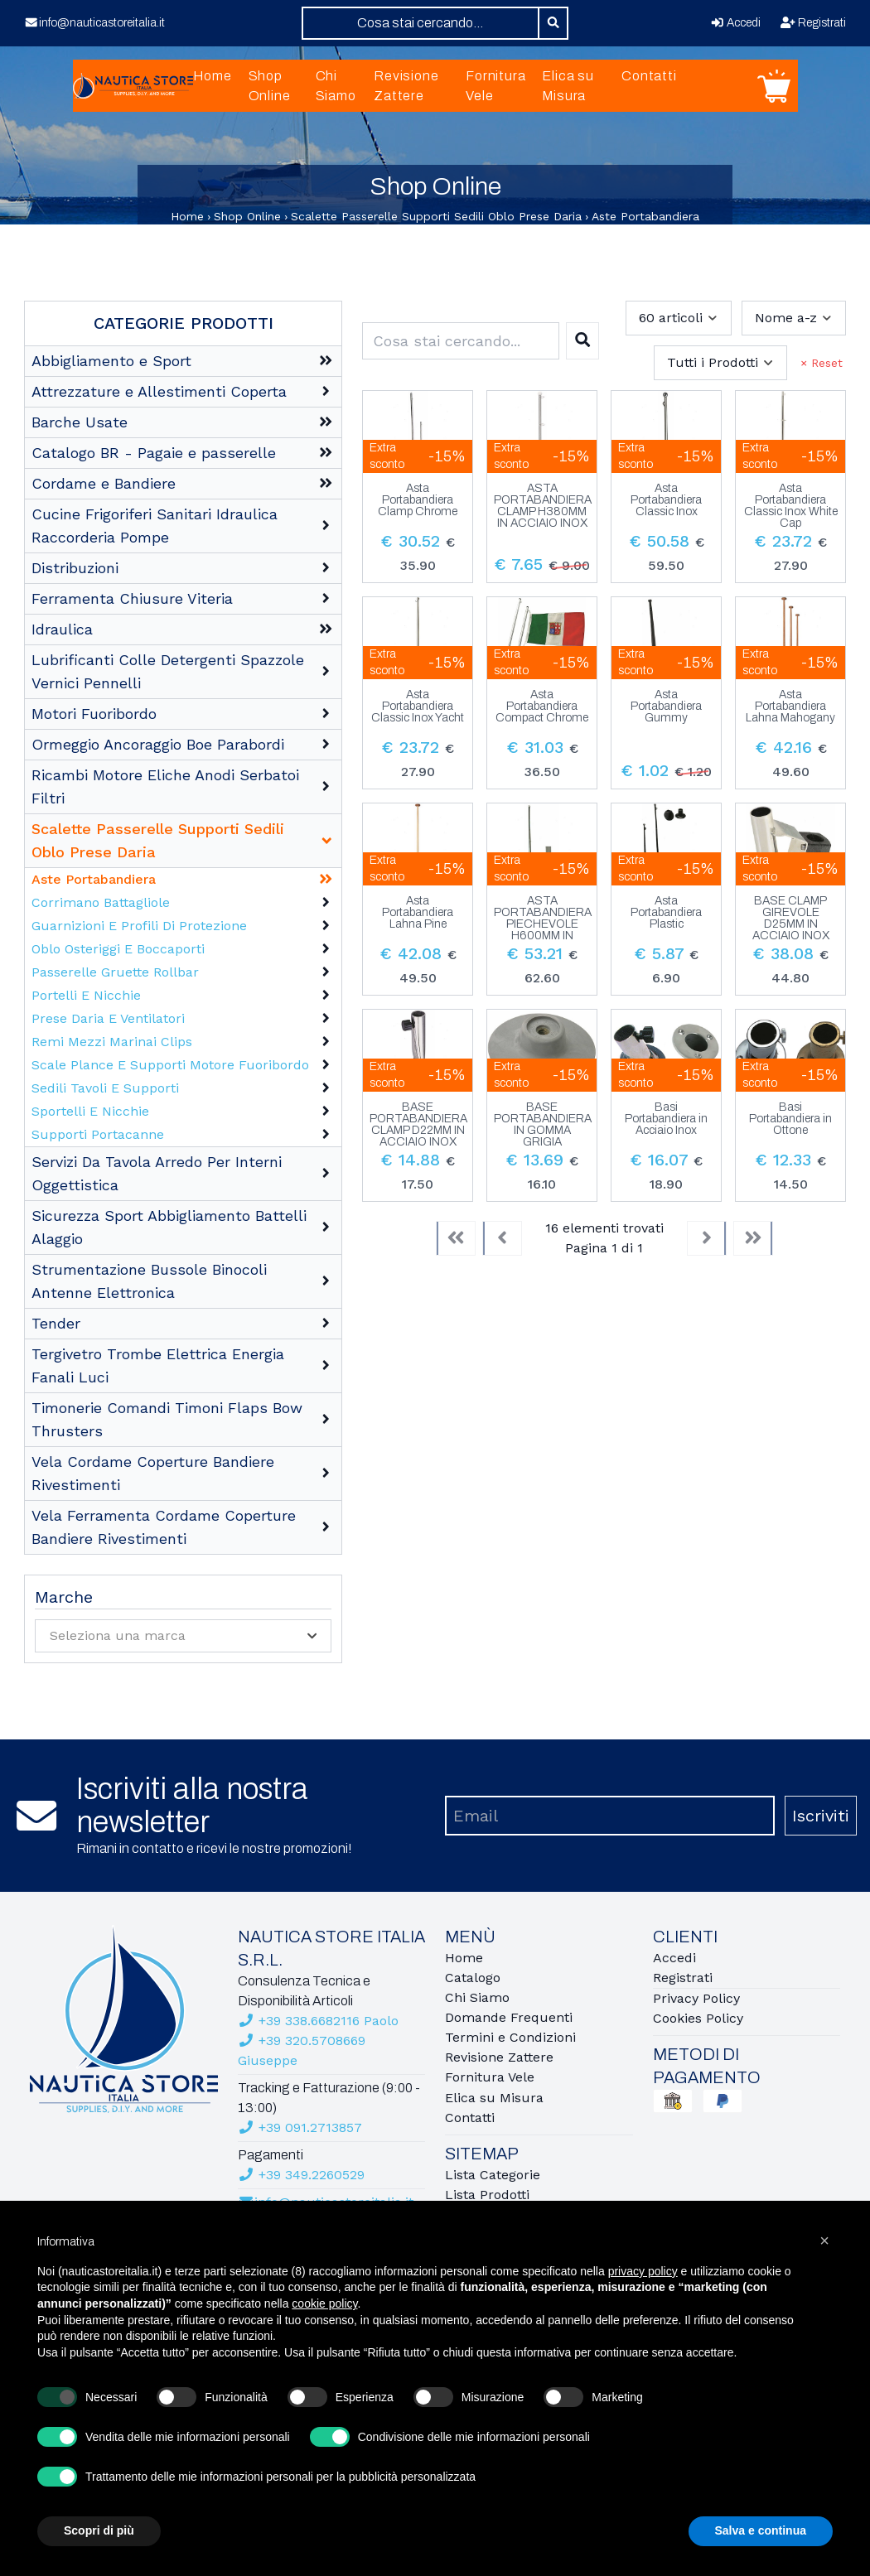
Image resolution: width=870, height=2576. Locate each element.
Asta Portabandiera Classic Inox (666, 500)
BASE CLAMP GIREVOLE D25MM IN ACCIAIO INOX (790, 918)
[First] (456, 1238)
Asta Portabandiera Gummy (666, 706)
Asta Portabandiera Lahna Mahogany (790, 706)
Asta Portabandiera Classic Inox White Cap (791, 506)
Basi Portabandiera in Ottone (790, 1119)
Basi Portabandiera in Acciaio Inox (666, 1119)
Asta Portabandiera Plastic (666, 912)
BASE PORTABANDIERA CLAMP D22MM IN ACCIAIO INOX (418, 1125)
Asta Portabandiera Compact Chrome (541, 706)
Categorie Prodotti (183, 323)
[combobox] (420, 23)
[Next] (707, 1238)
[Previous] (502, 1238)
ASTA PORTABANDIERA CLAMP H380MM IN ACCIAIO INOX (543, 506)
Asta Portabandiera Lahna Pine (417, 912)
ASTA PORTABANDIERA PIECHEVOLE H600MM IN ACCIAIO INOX (543, 918)
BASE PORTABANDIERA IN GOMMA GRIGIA (543, 1125)
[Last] (753, 1238)
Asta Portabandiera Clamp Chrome (417, 500)
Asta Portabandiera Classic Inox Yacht (417, 706)
